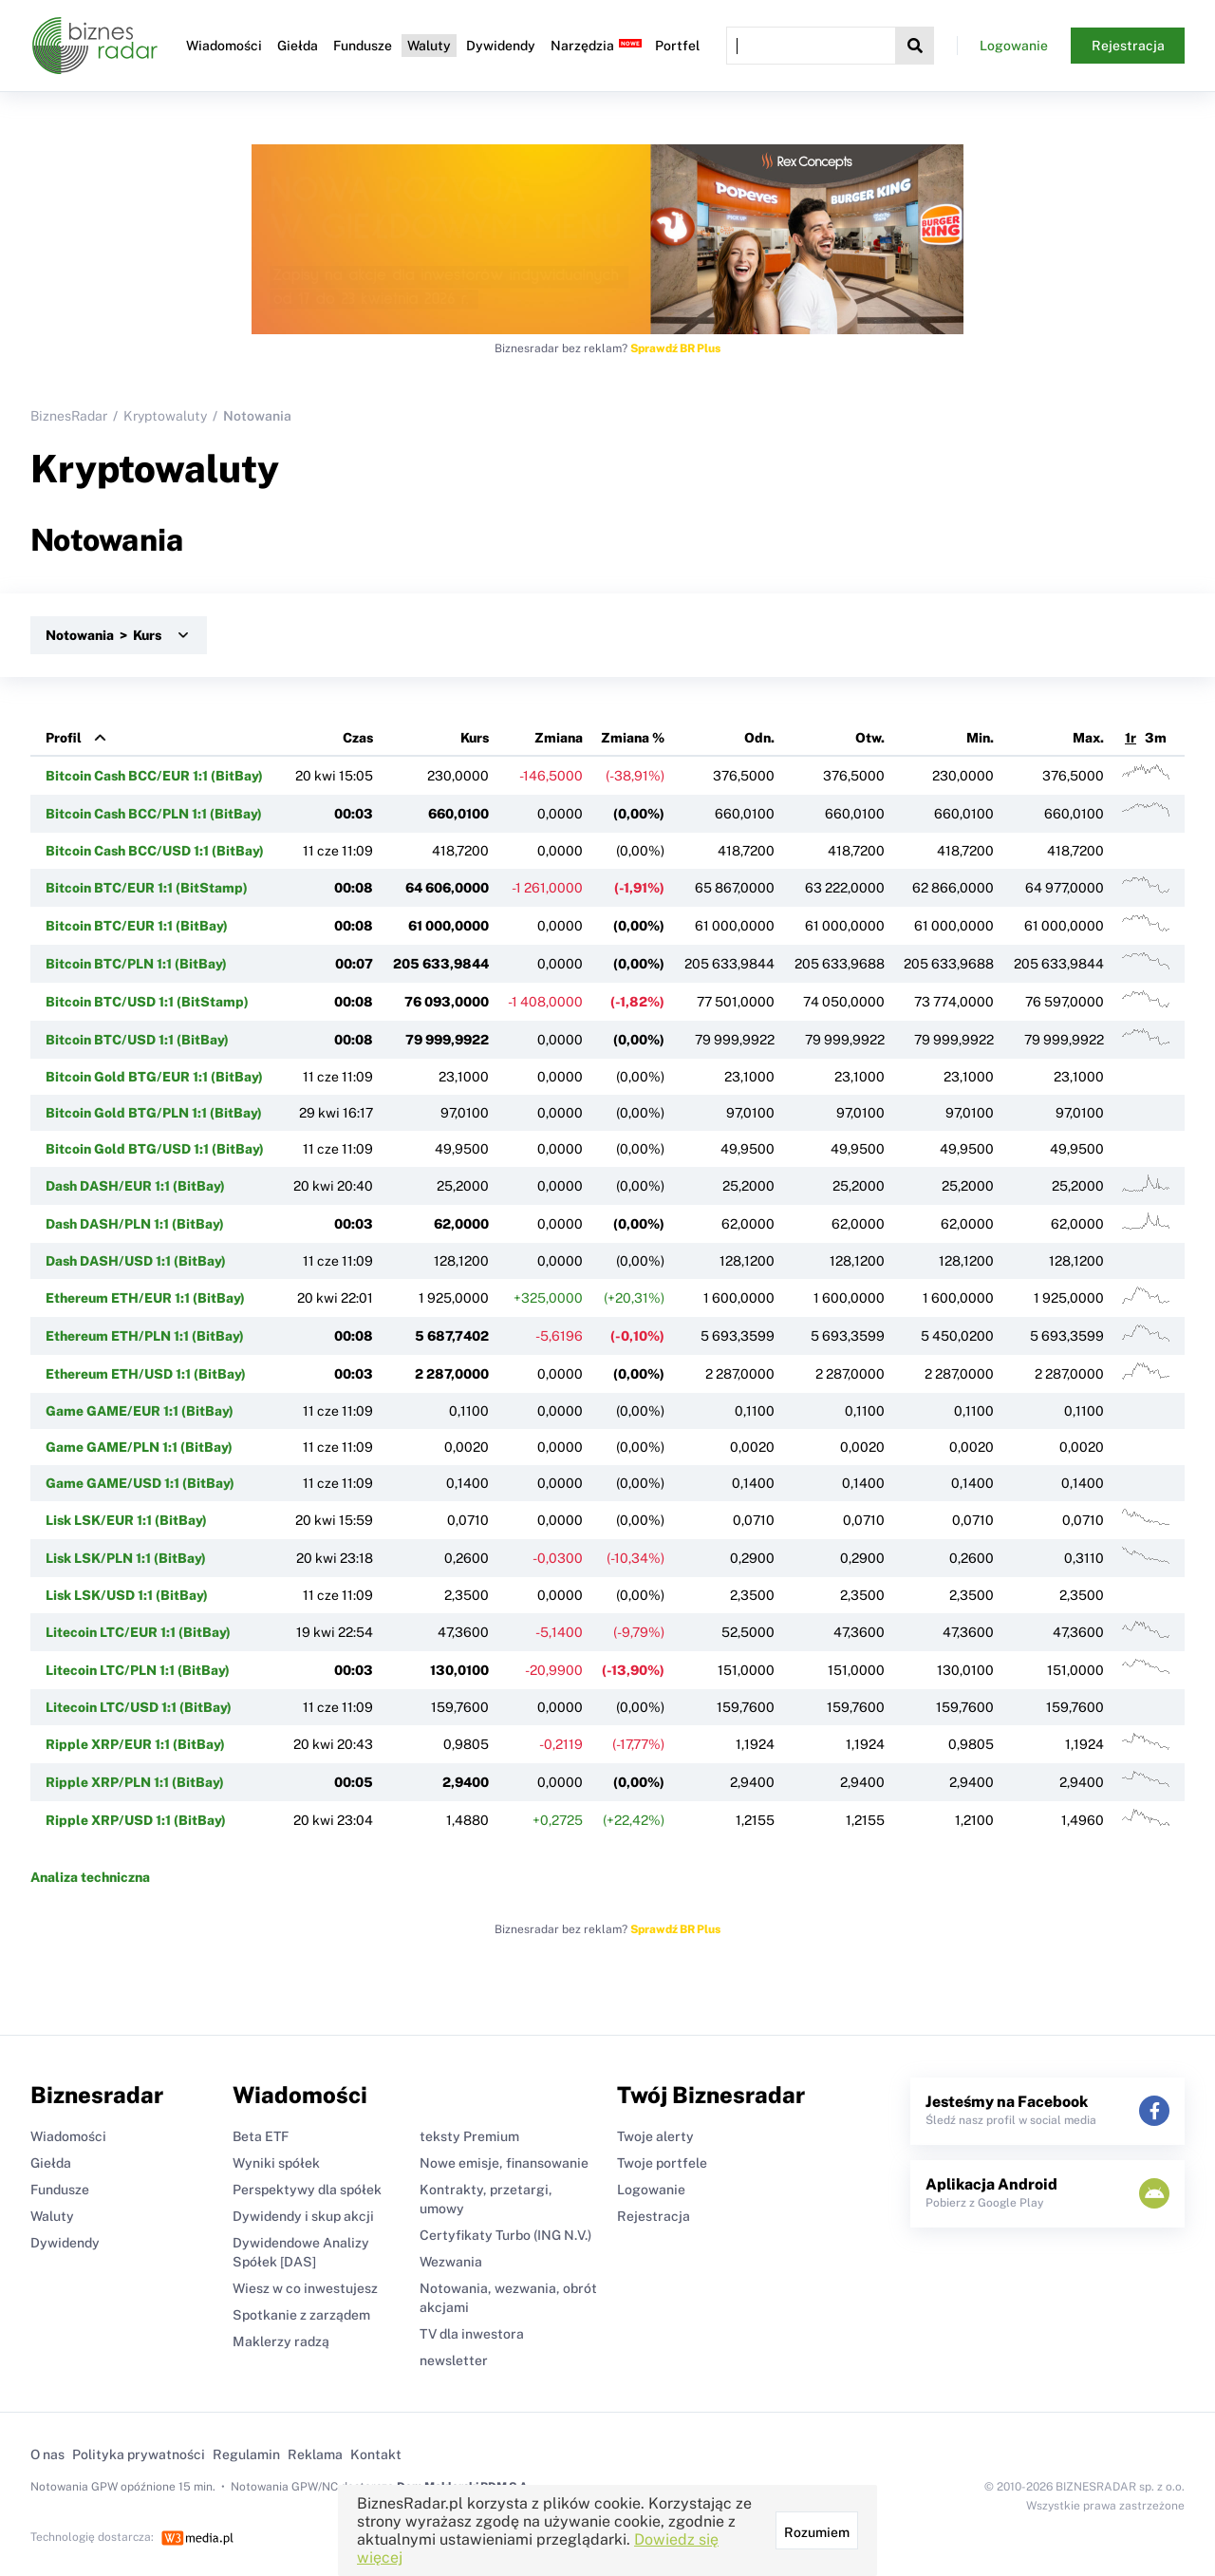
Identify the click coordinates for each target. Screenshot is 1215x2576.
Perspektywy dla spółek (307, 2189)
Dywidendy (500, 45)
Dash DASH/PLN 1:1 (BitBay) (135, 1224)
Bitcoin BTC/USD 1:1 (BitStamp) (147, 1001)
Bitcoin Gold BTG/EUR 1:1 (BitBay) (154, 1076)
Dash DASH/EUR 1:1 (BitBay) (135, 1186)
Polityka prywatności (138, 2454)
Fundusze (362, 45)
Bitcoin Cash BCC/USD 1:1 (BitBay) (155, 850)
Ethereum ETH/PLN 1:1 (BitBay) (145, 1336)
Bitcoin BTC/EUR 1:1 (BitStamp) (147, 887)
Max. (1088, 737)
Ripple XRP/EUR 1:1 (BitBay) (135, 1744)
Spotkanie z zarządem (301, 2314)
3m (1156, 737)
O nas (47, 2454)
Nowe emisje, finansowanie (504, 2163)
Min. (980, 737)
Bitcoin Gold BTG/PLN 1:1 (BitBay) (154, 1112)
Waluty (429, 45)
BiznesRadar (68, 415)
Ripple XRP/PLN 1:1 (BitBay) (135, 1782)
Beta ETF (261, 2136)
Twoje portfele (662, 2163)
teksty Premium (469, 2136)
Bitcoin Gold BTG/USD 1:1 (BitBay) (155, 1148)
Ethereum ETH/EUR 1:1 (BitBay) (145, 1298)
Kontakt (376, 2454)
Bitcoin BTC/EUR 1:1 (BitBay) (137, 925)
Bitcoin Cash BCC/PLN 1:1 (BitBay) (154, 813)
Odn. (759, 737)
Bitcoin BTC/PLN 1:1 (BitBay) (136, 963)
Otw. (870, 737)
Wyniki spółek (276, 2163)
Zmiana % (632, 737)
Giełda (297, 45)
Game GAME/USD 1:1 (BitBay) (140, 1483)
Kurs (474, 737)
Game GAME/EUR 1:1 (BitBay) (140, 1411)
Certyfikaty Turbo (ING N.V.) (505, 2235)
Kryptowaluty (165, 415)
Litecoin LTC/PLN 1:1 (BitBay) (138, 1670)
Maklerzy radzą (281, 2341)
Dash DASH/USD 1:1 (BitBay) (136, 1261)
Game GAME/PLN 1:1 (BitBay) (139, 1447)
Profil (64, 737)
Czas (358, 737)
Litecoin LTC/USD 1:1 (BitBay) (139, 1707)
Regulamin (246, 2454)
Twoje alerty (655, 2136)
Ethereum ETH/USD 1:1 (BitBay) (146, 1374)
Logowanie (1014, 45)
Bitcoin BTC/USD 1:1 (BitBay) (137, 1039)
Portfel (677, 45)
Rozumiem (817, 2532)
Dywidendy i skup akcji (303, 2216)
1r (1130, 737)
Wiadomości (224, 45)
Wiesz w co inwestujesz (305, 2288)
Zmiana (558, 737)
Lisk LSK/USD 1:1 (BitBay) (127, 1595)
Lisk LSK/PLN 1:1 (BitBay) (126, 1558)
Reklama (315, 2454)
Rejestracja (1128, 45)
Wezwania (451, 2261)
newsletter (454, 2360)
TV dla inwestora (472, 2333)
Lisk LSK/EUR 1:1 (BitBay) (126, 1520)
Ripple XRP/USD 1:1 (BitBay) (136, 1820)
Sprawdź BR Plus (675, 348)
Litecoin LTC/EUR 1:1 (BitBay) (138, 1632)
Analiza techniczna (90, 1877)
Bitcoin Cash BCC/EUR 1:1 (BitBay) (154, 775)
